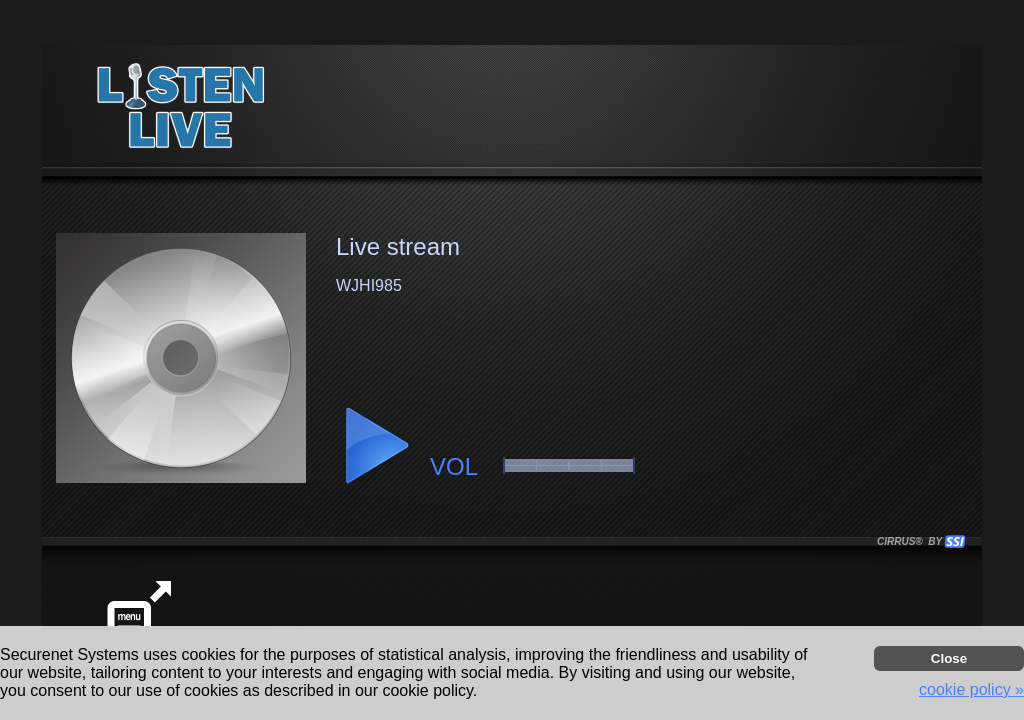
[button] (376, 446)
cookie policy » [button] (971, 689)
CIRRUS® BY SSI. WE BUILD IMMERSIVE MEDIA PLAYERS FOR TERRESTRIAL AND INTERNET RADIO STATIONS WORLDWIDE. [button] (912, 541)
